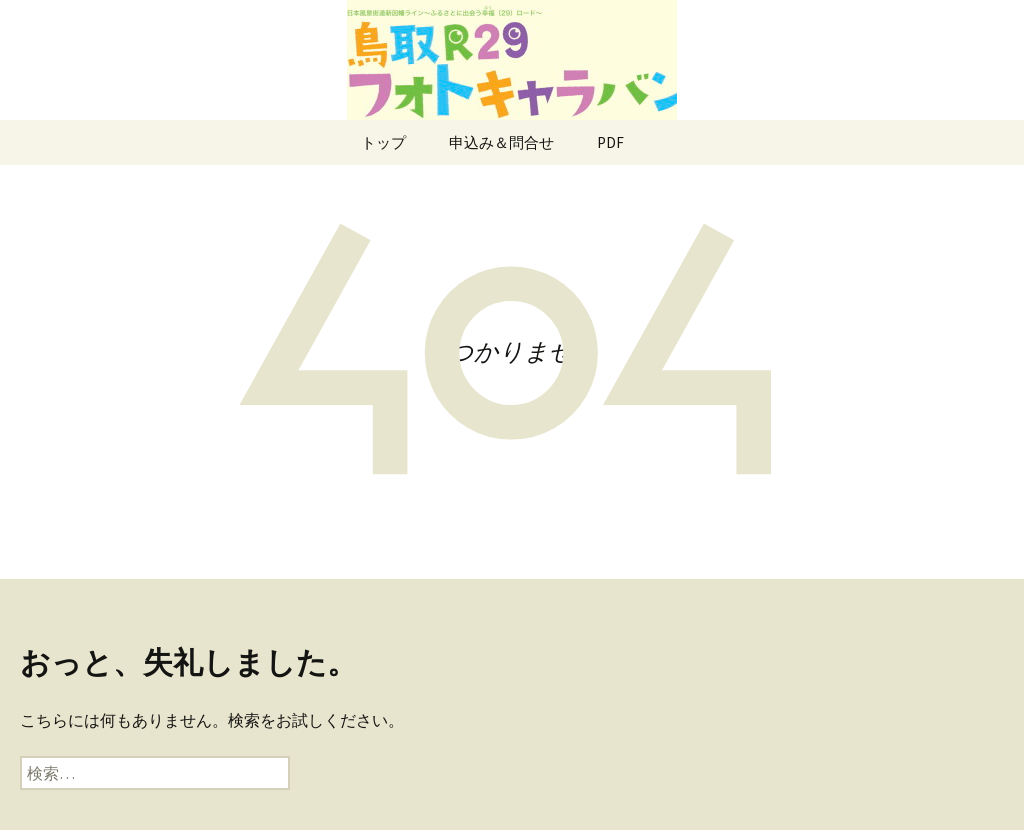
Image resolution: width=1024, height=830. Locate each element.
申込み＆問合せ (501, 142)
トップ (383, 142)
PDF (610, 142)
